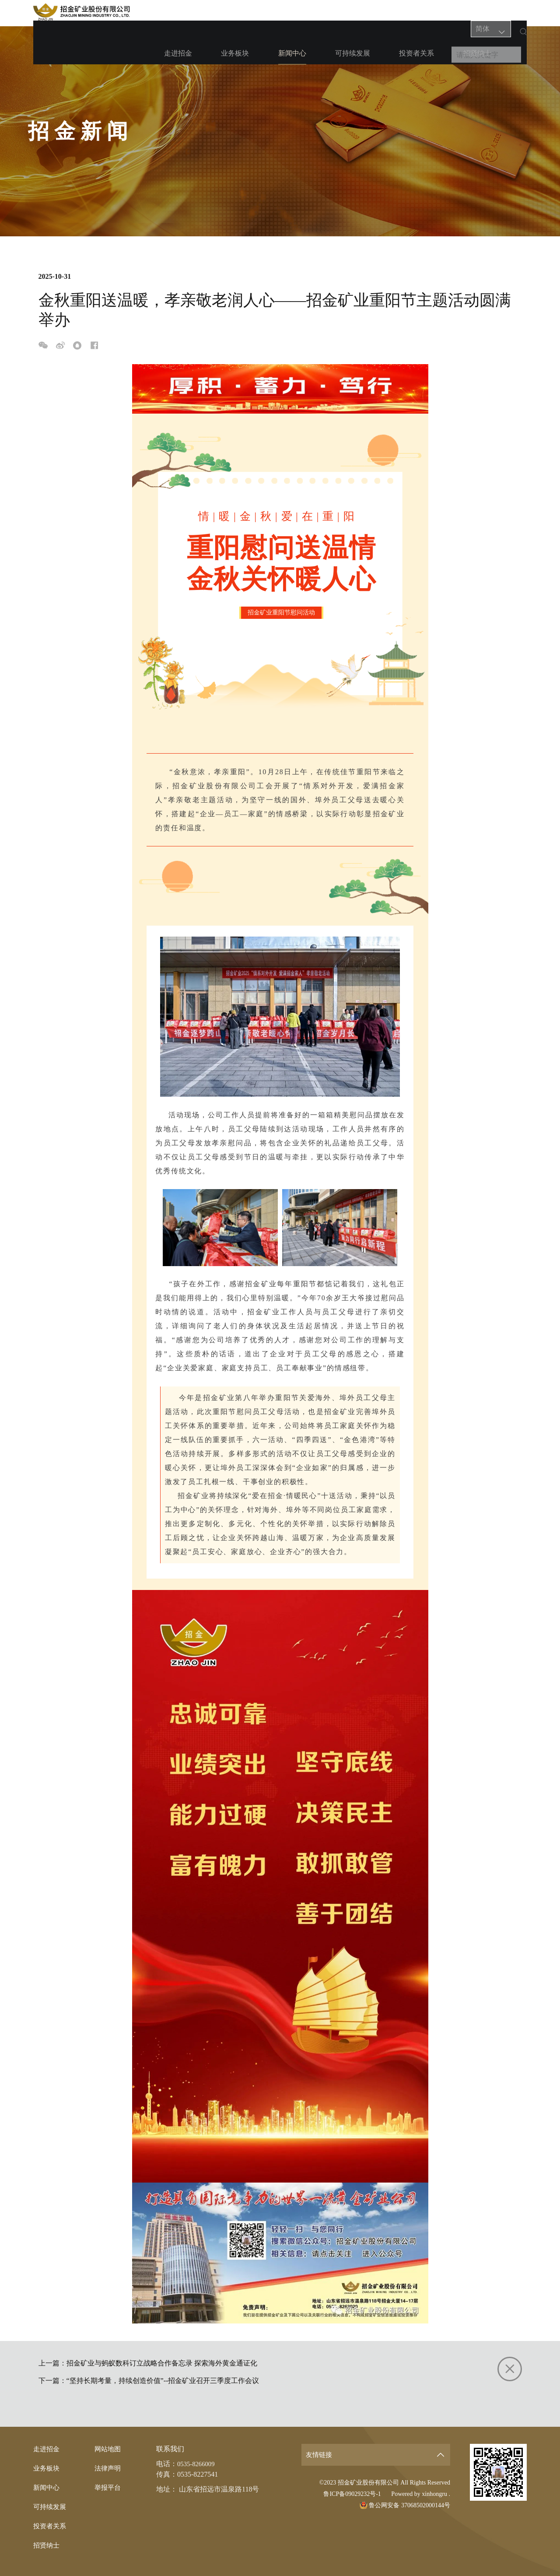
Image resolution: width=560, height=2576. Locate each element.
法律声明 (108, 2468)
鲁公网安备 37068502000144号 (405, 2505)
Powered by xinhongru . (420, 2494)
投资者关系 (390, 13)
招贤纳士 (439, 13)
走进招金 (198, 13)
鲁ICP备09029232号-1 (352, 2494)
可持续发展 (337, 13)
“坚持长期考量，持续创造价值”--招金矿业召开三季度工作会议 (162, 2380)
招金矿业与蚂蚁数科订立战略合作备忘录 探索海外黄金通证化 (161, 2363)
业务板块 (243, 13)
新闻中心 (289, 16)
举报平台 (108, 2487)
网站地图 (108, 2449)
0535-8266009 (197, 2463)
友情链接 (320, 2454)
